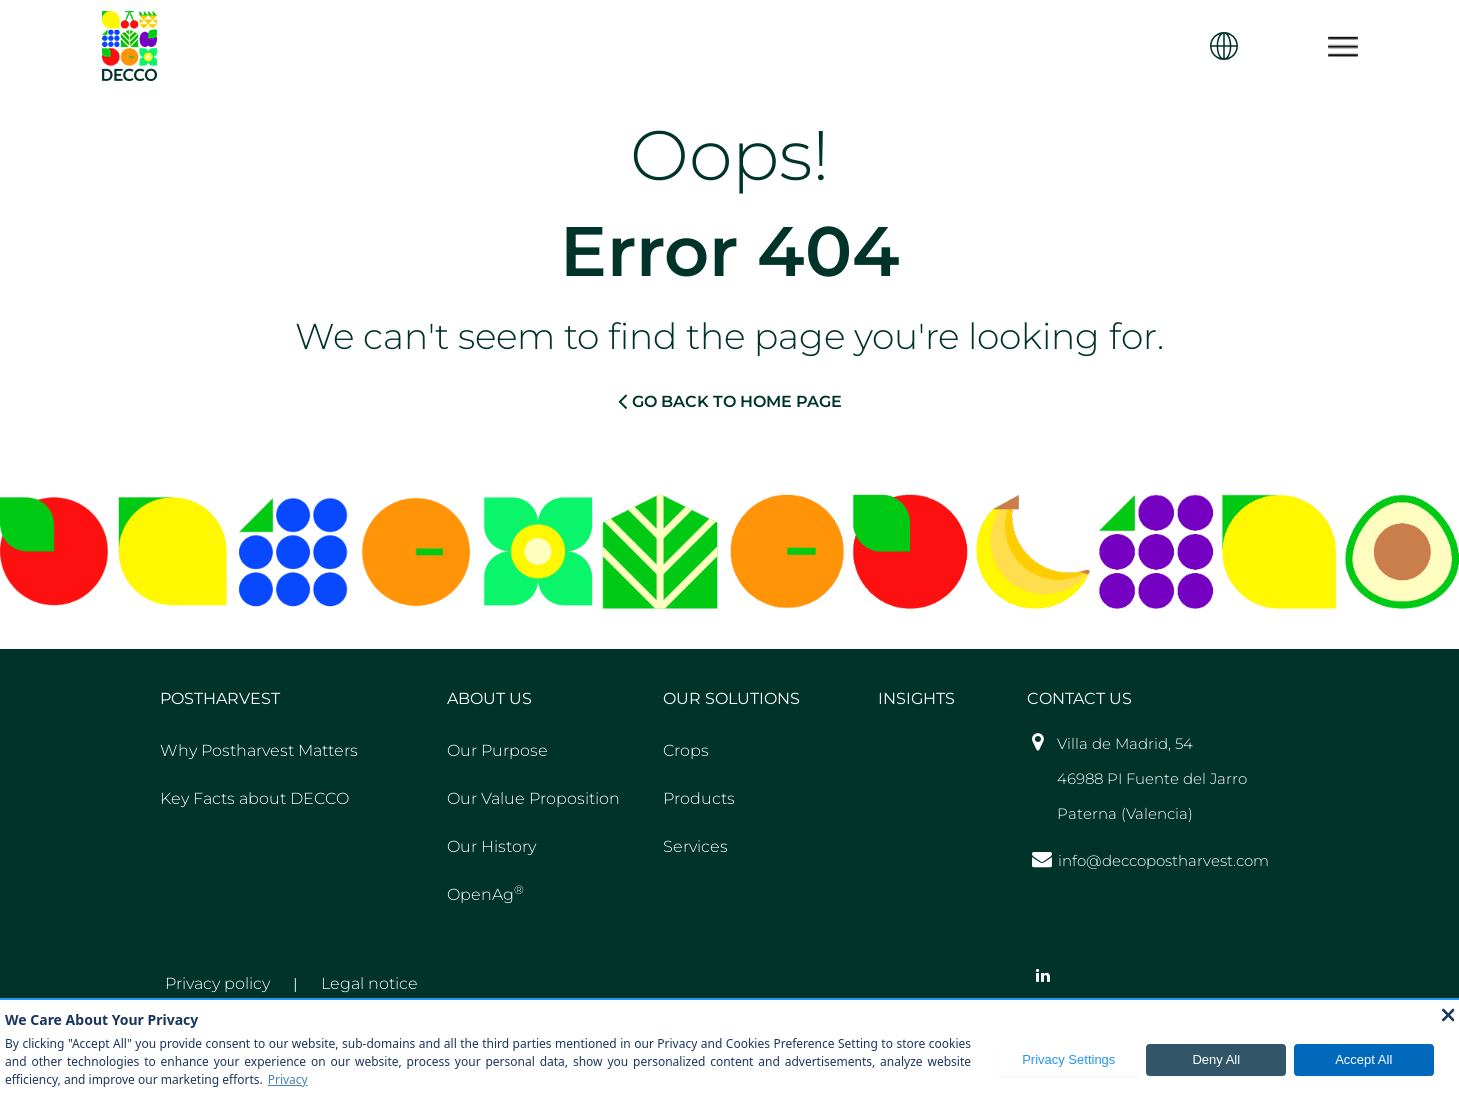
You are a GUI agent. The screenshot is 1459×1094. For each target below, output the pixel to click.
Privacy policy (217, 983)
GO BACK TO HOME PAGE (730, 401)
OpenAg (485, 893)
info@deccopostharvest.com (1163, 860)
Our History (491, 846)
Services (695, 846)
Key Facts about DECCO (254, 798)
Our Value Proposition (533, 798)
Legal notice (369, 983)
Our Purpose (497, 750)
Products (699, 798)
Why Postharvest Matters (259, 750)
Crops (686, 750)
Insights (916, 698)
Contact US (1079, 698)
